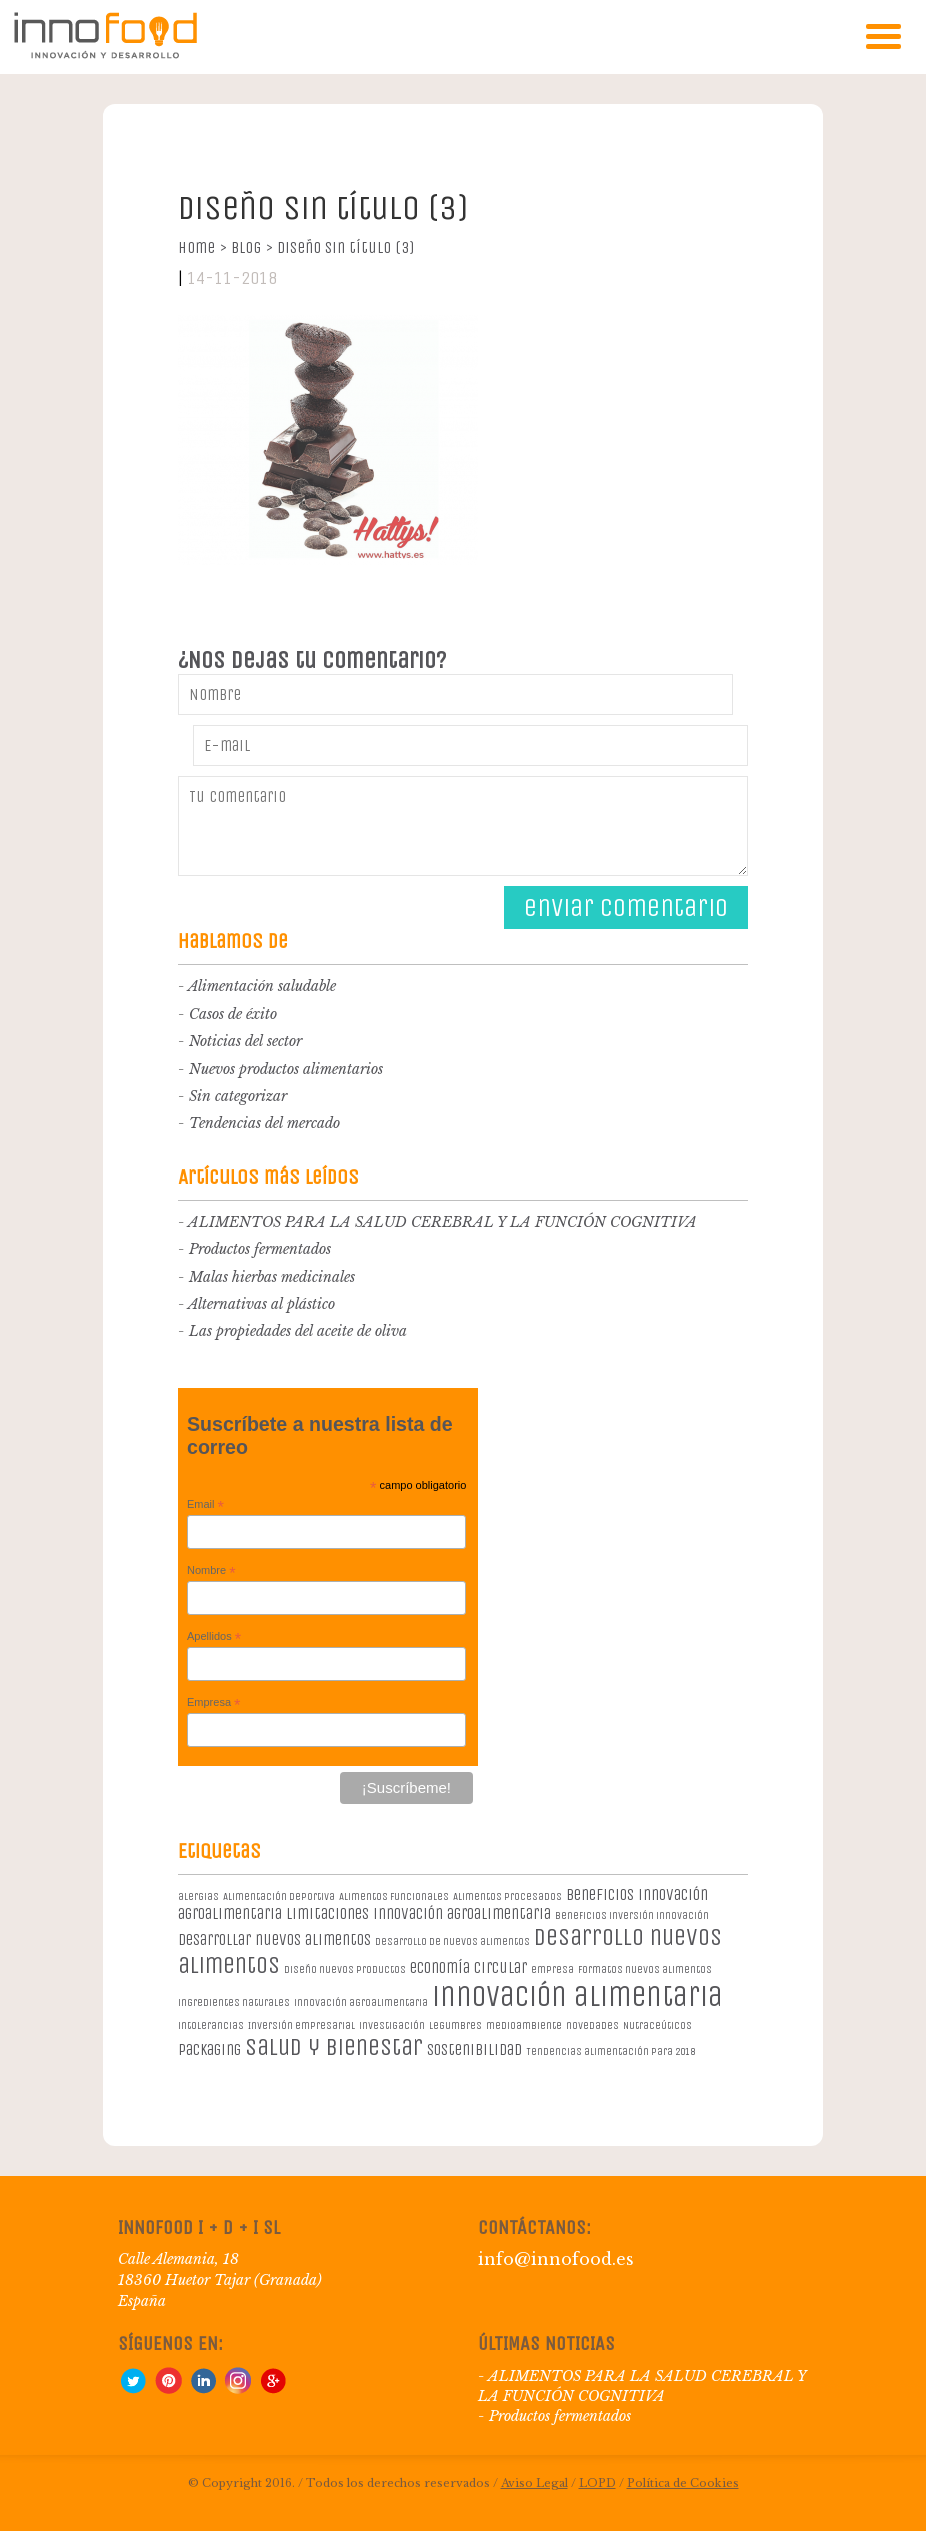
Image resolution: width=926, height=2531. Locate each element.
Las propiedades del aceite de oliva (298, 1331)
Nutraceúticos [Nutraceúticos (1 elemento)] (657, 2025)
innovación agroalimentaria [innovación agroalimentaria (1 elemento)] (361, 2002)
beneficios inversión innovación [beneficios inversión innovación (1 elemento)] (632, 1915)
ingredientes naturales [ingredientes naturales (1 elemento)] (234, 2002)
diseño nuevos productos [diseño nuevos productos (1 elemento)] (345, 1969)
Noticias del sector (245, 1041)
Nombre (211, 1571)
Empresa (214, 1703)
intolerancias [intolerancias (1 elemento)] (211, 2025)
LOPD (597, 2483)
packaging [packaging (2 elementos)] (209, 2049)
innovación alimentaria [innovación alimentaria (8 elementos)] (577, 1996)
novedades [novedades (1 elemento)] (592, 2025)
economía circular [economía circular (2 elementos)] (468, 1967)
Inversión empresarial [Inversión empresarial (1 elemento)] (301, 2025)
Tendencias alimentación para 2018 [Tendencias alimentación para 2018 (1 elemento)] (610, 2051)
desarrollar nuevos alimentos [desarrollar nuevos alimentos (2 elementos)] (274, 1939)
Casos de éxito (233, 1014)
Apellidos (214, 1637)
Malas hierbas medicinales (272, 1277)
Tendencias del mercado (264, 1123)
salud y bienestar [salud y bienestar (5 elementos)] (334, 2047)
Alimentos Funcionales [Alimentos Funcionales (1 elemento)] (394, 1896)
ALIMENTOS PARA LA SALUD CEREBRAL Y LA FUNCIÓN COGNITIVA (442, 1222)
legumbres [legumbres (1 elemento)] (455, 2025)
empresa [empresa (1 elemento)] (552, 1969)
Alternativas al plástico (261, 1304)
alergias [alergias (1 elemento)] (198, 1896)
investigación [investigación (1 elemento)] (392, 2025)
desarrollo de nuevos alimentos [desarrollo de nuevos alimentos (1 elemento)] (452, 1941)
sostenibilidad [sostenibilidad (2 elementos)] (474, 2049)
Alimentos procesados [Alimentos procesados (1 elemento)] (507, 1896)
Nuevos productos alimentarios (286, 1069)
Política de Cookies (683, 2483)
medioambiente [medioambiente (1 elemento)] (524, 2025)
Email (205, 1505)
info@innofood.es (556, 2259)
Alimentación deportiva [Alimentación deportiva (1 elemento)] (279, 1896)
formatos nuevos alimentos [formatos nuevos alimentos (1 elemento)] (645, 1969)
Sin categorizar (238, 1096)
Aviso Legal (534, 2483)
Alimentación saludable (262, 986)
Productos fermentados (260, 1249)
